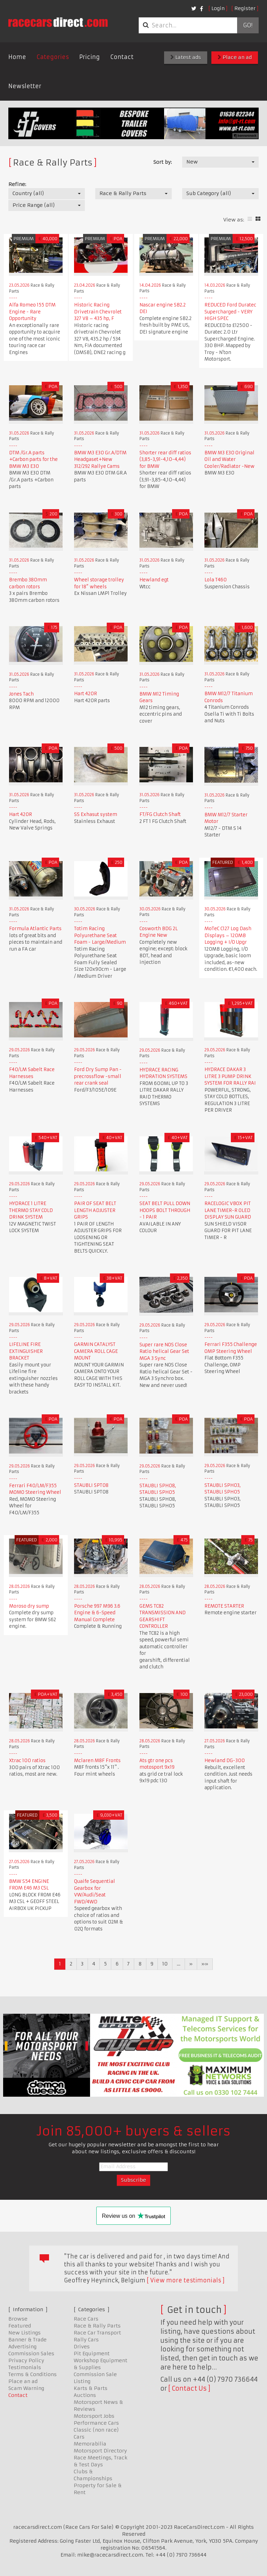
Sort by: (162, 162)
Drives (82, 2346)
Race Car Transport (97, 2333)
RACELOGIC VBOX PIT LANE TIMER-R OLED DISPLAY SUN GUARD (227, 1210)
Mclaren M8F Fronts (97, 1760)
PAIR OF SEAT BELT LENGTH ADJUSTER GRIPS (95, 1210)
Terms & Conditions (32, 2374)
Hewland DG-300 (224, 1760)
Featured (19, 2326)
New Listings (24, 2333)
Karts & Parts (90, 2388)
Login (218, 8)
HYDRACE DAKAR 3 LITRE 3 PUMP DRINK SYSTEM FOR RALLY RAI (230, 1076)
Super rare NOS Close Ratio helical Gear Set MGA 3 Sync (164, 1351)
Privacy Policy (26, 2360)
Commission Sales (31, 2353)
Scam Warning (26, 2388)
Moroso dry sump (29, 1606)
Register (245, 8)
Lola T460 (215, 580)
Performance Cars (96, 2423)
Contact (122, 56)
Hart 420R (85, 694)
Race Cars (86, 2319)
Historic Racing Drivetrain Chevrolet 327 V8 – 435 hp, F (98, 311)
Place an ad (235, 57)
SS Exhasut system (95, 814)
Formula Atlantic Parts (35, 929)
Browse (17, 2319)
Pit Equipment (92, 2353)
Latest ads (185, 57)
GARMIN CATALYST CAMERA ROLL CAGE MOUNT (96, 1351)
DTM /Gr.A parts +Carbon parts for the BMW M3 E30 (33, 459)
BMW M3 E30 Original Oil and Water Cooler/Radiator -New (229, 459)
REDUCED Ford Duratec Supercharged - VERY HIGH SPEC (230, 311)
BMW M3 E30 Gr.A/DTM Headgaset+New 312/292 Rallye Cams (100, 459)
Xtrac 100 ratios (27, 1760)
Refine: (17, 184)
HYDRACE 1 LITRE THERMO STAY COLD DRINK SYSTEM (31, 1210)
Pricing (89, 56)
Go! (247, 25)
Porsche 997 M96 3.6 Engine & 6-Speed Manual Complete (97, 1613)
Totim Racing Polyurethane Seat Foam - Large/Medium (100, 935)
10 (165, 1964)
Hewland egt (154, 580)
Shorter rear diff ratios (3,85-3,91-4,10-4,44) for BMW (165, 459)
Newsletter (24, 86)
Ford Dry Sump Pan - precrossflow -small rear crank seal (98, 1076)
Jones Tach (21, 694)
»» (204, 1964)
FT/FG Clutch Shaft (160, 814)
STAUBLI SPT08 (91, 1485)
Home (17, 56)
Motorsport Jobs (94, 2416)
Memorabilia (90, 2444)
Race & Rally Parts (97, 2326)
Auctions (85, 2395)
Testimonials (24, 2367)
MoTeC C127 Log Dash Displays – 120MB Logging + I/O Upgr (227, 935)
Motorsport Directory (100, 2451)
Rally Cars (86, 2340)
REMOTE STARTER (224, 1606)
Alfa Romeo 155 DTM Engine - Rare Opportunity (32, 311)
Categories (53, 56)
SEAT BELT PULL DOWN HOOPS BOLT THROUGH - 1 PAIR (164, 1210)
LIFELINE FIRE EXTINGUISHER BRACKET (26, 1351)
